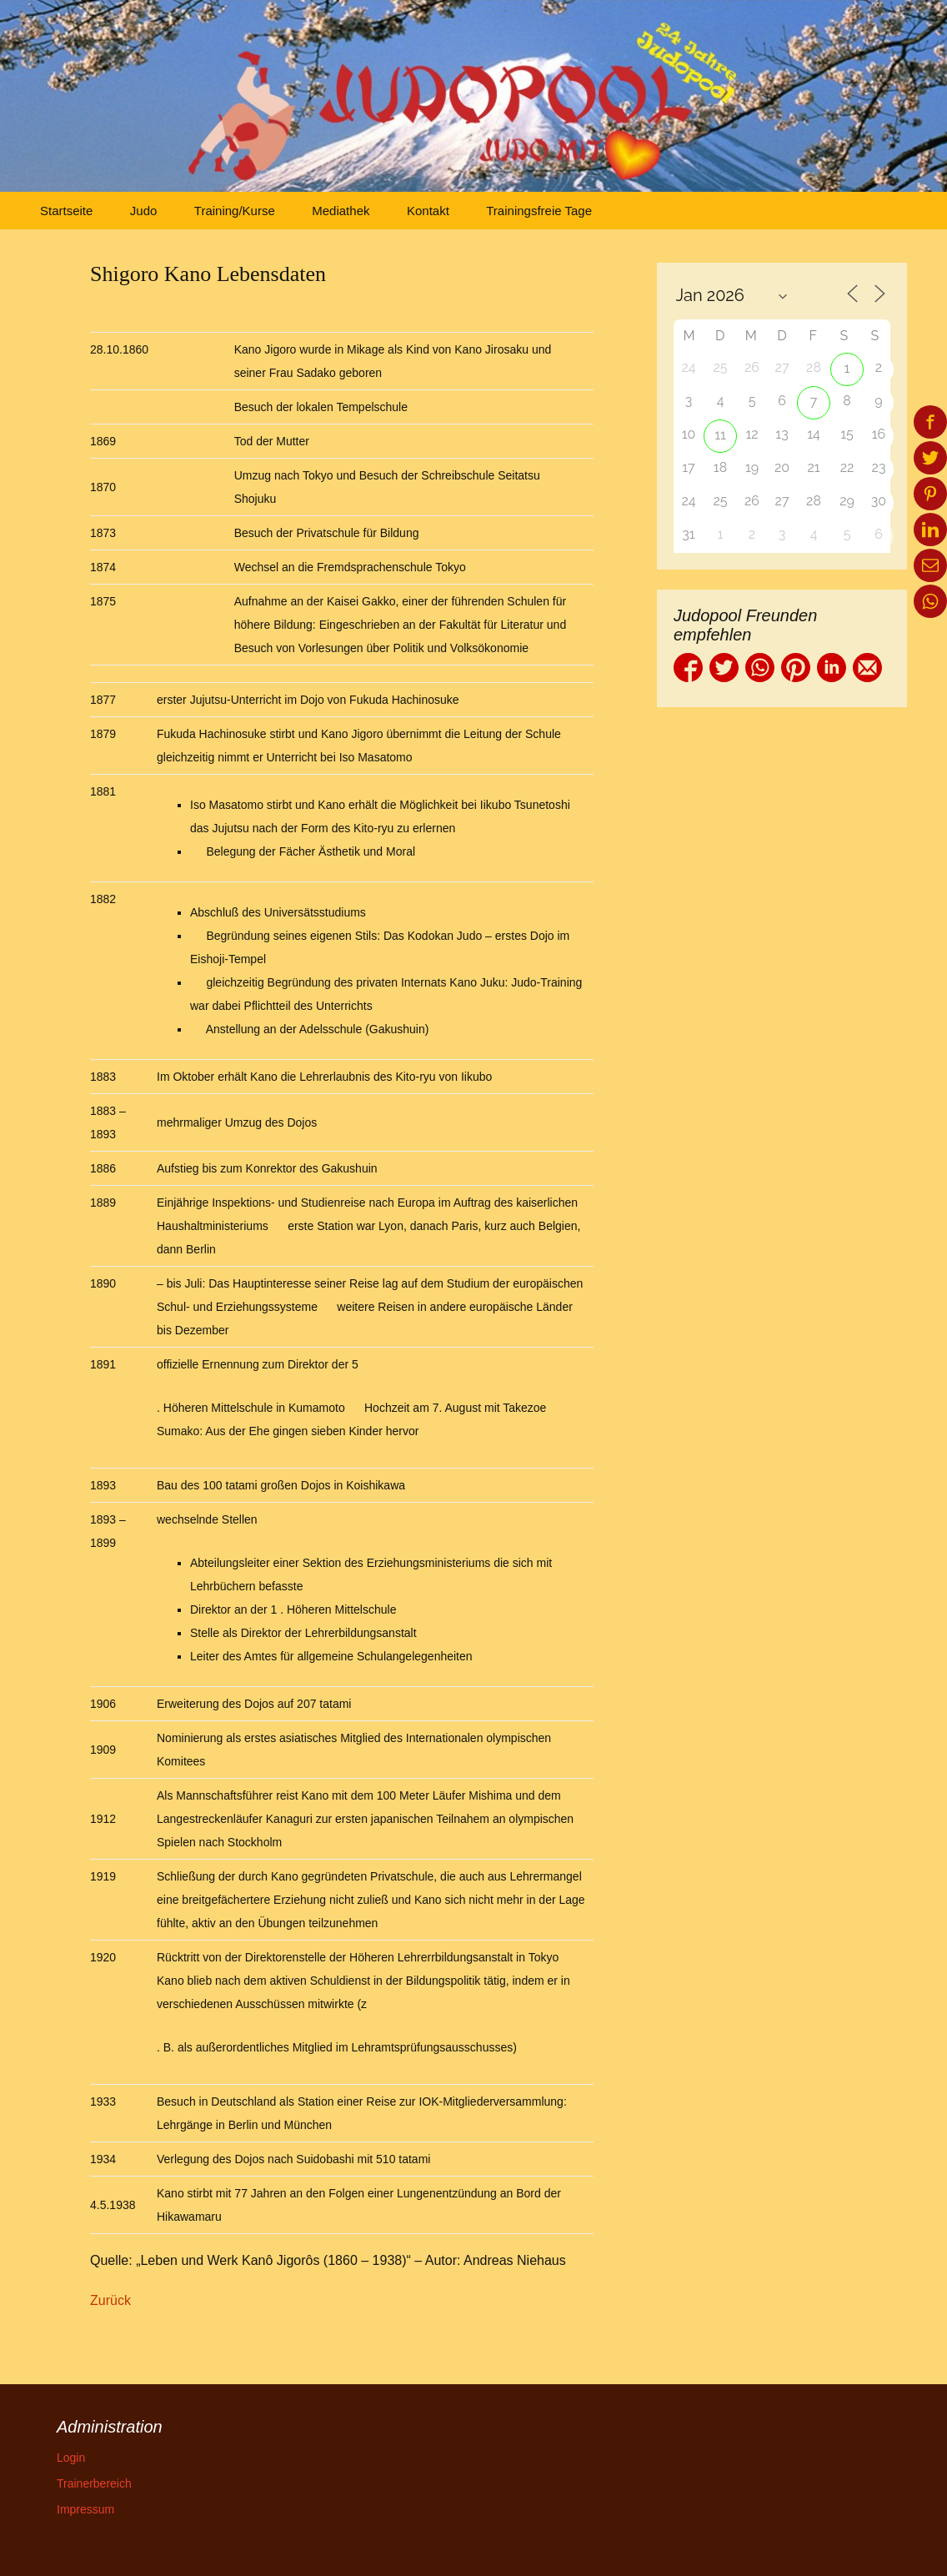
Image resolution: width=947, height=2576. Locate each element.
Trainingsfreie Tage (539, 210)
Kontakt (428, 210)
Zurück (110, 2300)
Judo (144, 210)
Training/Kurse (234, 210)
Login (71, 2457)
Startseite (66, 210)
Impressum (85, 2509)
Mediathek (340, 210)
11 (720, 435)
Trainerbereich (94, 2483)
